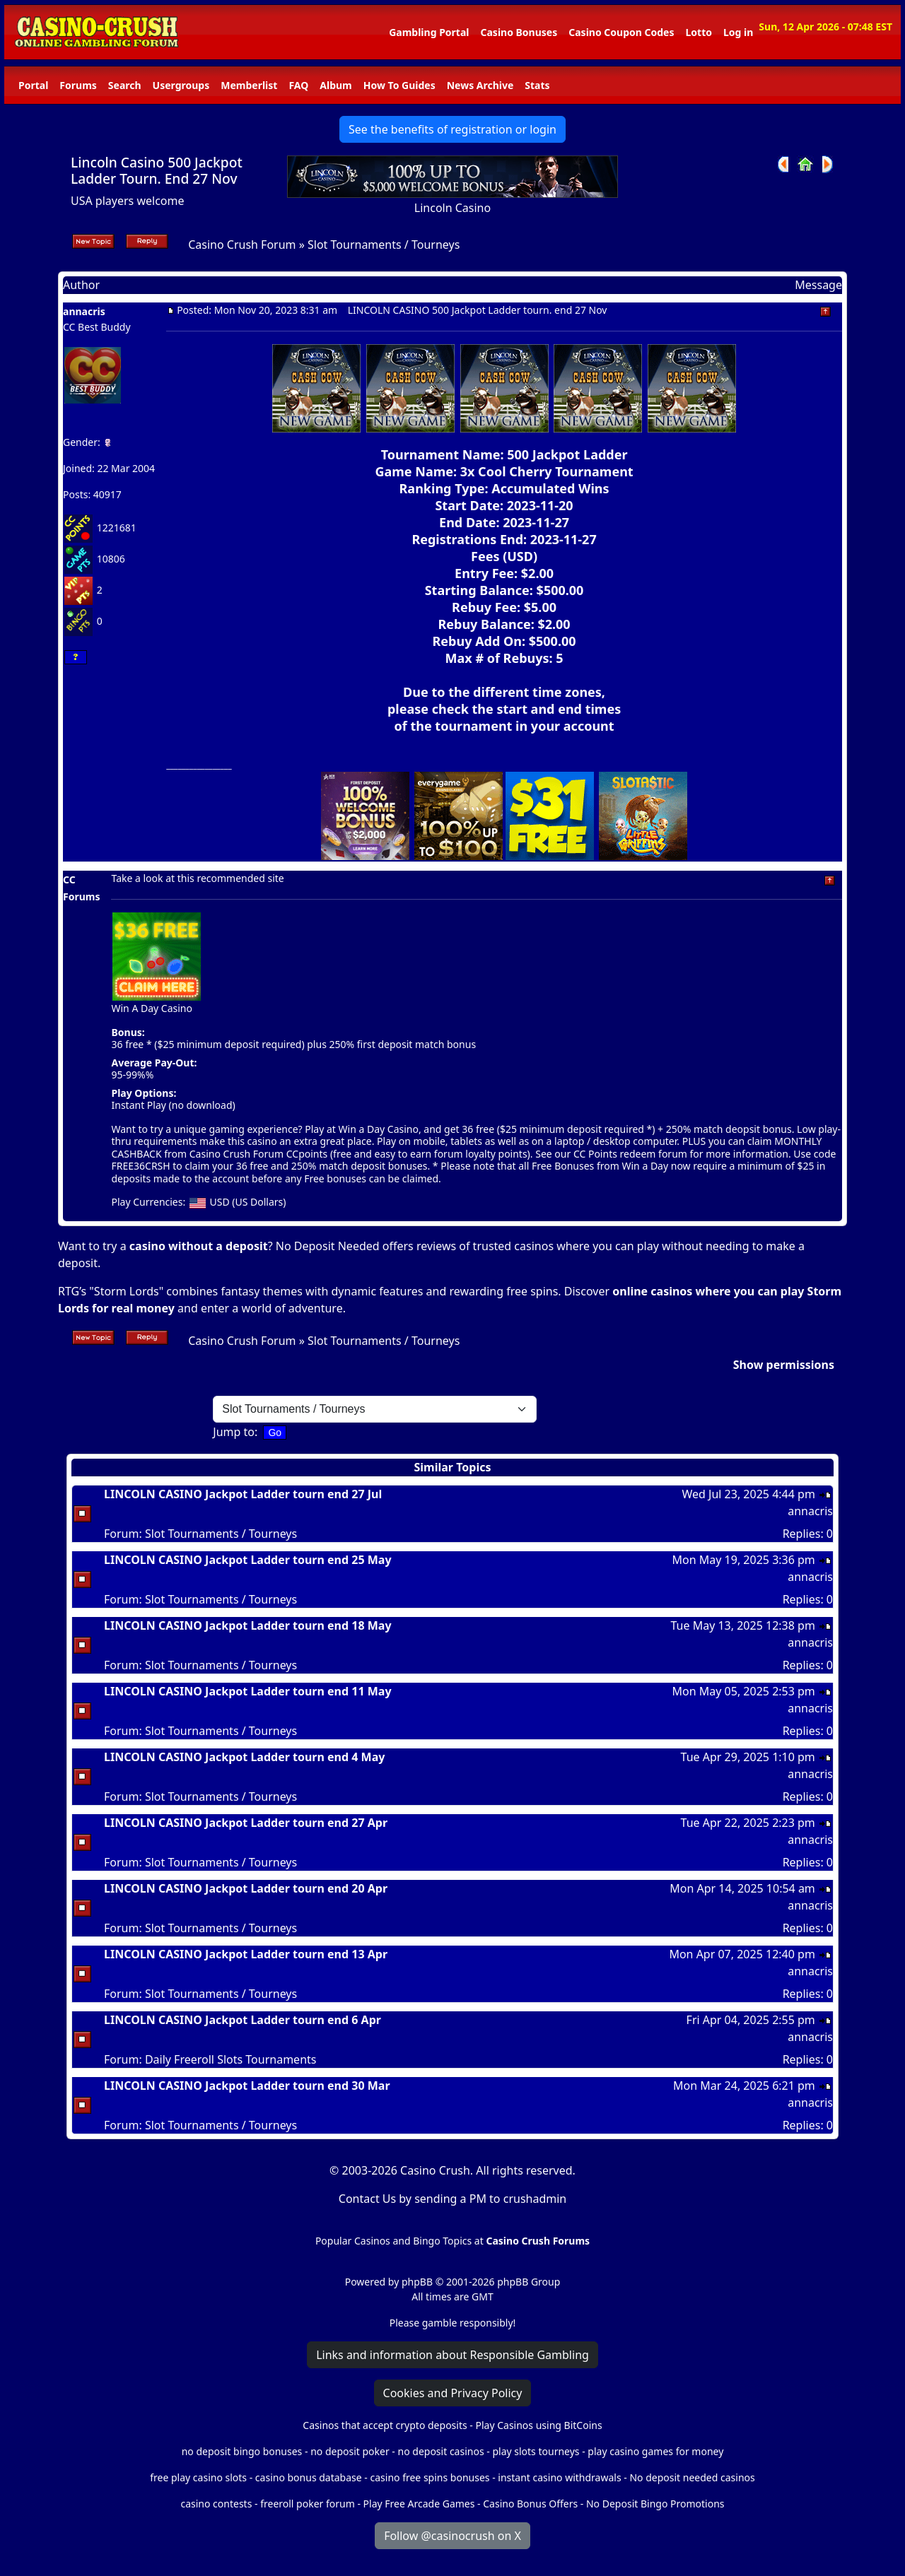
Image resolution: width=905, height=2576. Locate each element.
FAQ (298, 85)
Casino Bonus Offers (530, 2503)
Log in (738, 32)
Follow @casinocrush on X (452, 2535)
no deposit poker (350, 2451)
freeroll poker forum (307, 2503)
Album (335, 85)
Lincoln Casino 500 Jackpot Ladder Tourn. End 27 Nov (157, 170)
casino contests (216, 2503)
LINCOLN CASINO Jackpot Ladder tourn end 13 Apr (245, 1954)
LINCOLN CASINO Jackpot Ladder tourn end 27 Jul (243, 1494)
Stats (537, 85)
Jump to (234, 1432)
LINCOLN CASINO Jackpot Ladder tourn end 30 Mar (247, 2085)
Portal (33, 85)
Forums (77, 85)
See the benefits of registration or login (452, 129)
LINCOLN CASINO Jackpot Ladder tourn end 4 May (244, 1757)
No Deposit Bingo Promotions (655, 2503)
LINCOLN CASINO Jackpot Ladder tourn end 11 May (248, 1691)
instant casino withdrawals (561, 2477)
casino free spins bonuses (429, 2477)
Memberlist (249, 85)
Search (124, 85)
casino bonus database (308, 2477)
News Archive (480, 85)
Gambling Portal (429, 32)
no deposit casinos (441, 2451)
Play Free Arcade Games (419, 2503)
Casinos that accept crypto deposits (385, 2425)
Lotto (698, 32)
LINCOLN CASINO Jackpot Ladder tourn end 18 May (248, 1625)
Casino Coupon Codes (621, 32)
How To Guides (399, 85)
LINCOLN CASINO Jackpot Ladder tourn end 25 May (248, 1560)
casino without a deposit (198, 1246)
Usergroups (181, 85)
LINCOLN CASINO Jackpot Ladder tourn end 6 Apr (242, 2020)
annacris (84, 311)
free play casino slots (198, 2477)
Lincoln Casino (452, 208)
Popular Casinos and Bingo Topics (393, 2240)
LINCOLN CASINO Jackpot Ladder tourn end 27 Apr (245, 1822)
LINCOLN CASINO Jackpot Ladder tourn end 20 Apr (245, 1888)
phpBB (417, 2281)
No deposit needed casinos (691, 2477)
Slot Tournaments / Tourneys (384, 244)
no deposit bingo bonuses (242, 2451)
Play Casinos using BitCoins (538, 2425)
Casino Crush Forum (242, 244)
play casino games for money (655, 2451)
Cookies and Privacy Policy (452, 2393)
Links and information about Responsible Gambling (452, 2355)
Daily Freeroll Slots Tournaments (231, 2059)
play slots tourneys (535, 2451)
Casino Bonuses (518, 32)
